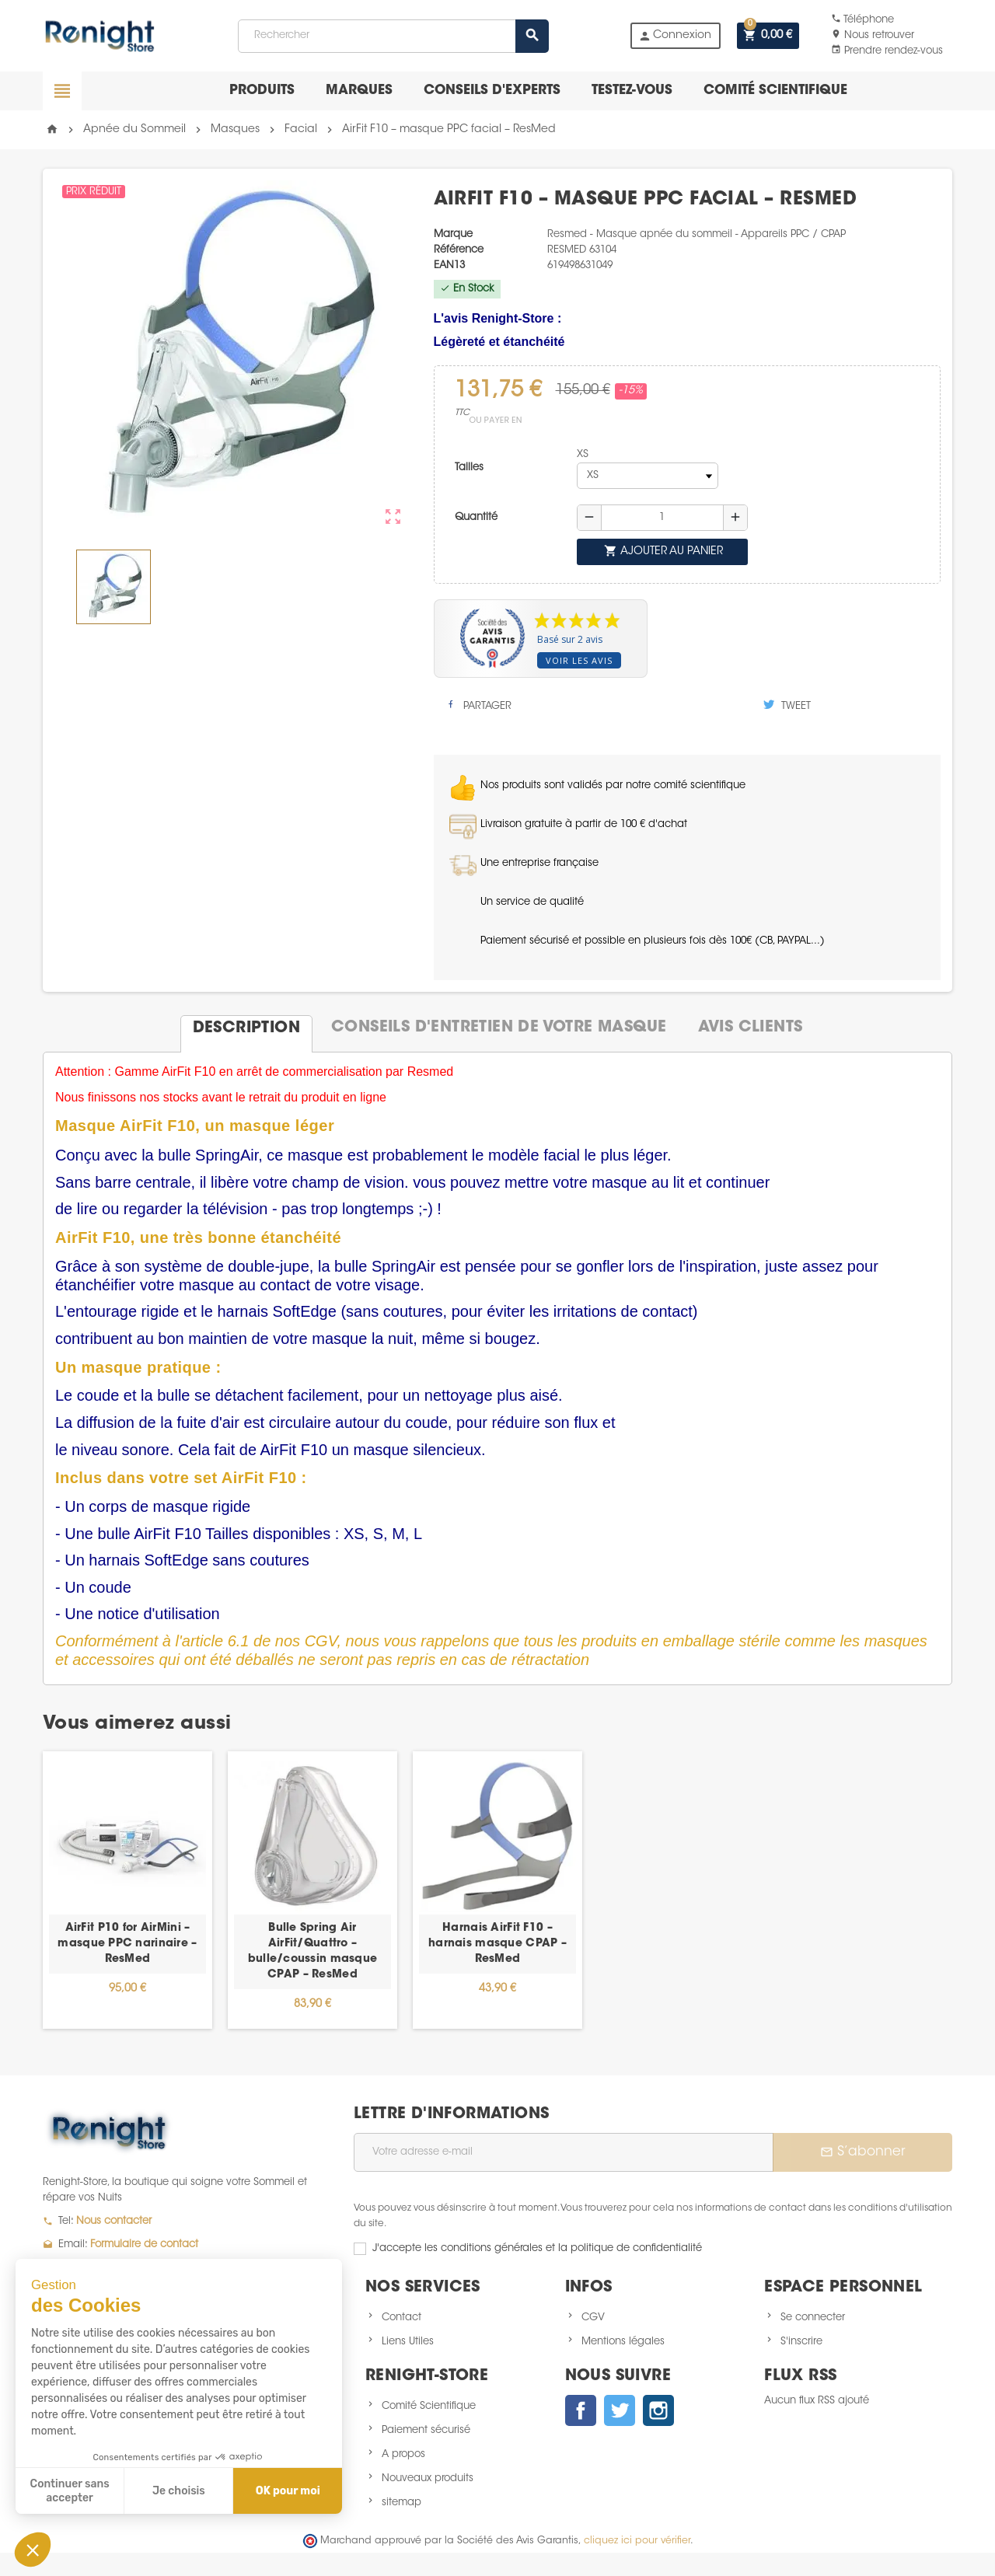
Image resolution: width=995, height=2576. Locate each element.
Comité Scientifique (429, 2406)
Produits (262, 90)
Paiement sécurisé (426, 2430)
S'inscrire (801, 2342)
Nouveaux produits (427, 2478)
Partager (478, 705)
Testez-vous (632, 90)
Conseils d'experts (492, 90)
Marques (359, 90)
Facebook (580, 2410)
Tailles (469, 467)
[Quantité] (662, 517)
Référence (459, 250)
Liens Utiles (408, 2342)
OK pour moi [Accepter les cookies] (288, 2490)
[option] (127, 1890)
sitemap (401, 2502)
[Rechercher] (392, 36)
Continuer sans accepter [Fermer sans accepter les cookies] (70, 2490)
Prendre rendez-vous (887, 51)
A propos (403, 2454)
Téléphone (862, 20)
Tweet (787, 705)
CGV (593, 2317)
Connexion (674, 36)
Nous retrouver (872, 35)
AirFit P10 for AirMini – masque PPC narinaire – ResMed (127, 1944)
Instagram (658, 2410)
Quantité (476, 517)
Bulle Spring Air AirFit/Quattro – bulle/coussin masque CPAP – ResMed (313, 1952)
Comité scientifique (775, 90)
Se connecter (812, 2317)
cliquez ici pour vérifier (637, 2541)
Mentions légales (623, 2342)
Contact (401, 2317)
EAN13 (449, 265)
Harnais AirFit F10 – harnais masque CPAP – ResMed (497, 1944)
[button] (32, 2549)
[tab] (246, 1027)
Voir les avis (579, 660)
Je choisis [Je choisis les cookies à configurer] (178, 2490)
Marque (453, 234)
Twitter (619, 2410)
